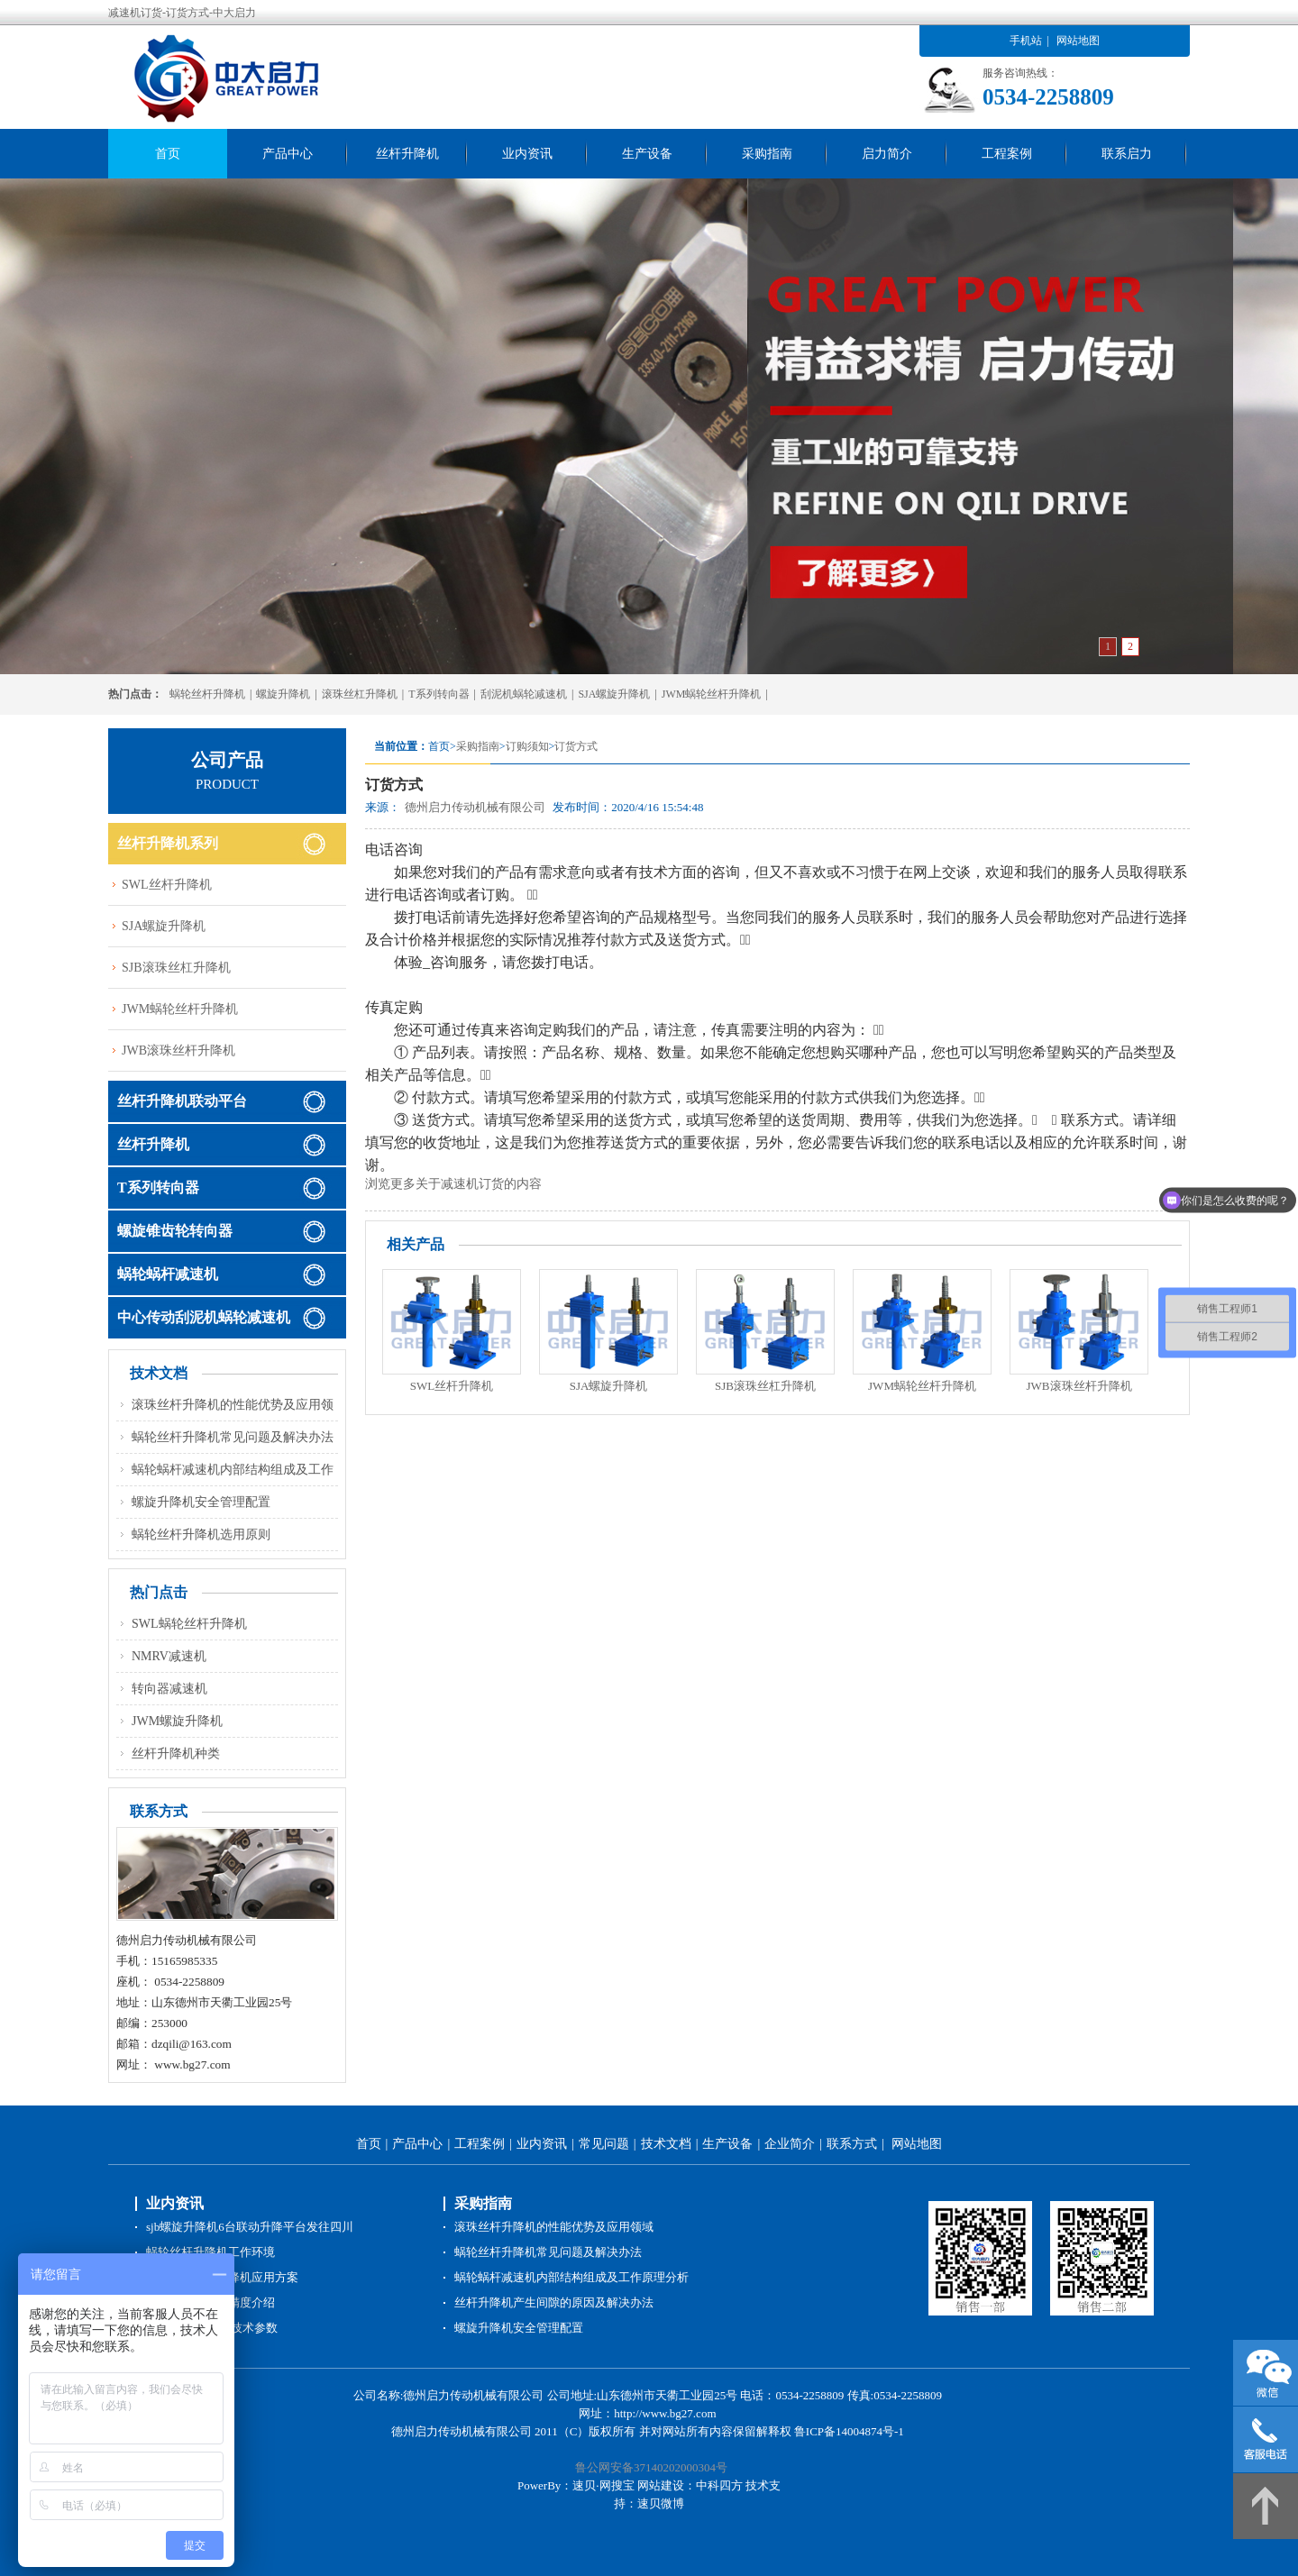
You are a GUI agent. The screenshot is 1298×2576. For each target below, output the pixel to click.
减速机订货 (472, 1184)
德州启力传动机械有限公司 (475, 807)
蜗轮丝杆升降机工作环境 (210, 2252)
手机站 (1026, 40)
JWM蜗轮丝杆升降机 (712, 694)
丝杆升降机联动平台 (182, 1101)
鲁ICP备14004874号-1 (849, 2431)
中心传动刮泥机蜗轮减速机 (203, 1317)
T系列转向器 (438, 694)
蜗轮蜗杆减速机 (167, 1274)
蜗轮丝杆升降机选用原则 (201, 1534)
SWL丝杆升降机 (451, 1386)
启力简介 (887, 153)
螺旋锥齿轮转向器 (175, 1230)
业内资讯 (527, 153)
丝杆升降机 (407, 153)
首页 (167, 153)
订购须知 (527, 746)
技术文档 (666, 2144)
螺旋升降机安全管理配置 (201, 1502)
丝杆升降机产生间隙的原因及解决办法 (554, 2302)
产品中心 (287, 153)
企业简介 (789, 2144)
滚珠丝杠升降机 (360, 694)
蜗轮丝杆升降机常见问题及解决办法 (233, 1437)
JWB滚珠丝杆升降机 (1079, 1386)
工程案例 (1007, 153)
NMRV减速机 (169, 1656)
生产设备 (647, 153)
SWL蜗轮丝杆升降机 (189, 1624)
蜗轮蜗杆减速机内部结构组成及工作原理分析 (571, 2277)
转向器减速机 (169, 1688)
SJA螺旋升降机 (614, 694)
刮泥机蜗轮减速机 (523, 694)
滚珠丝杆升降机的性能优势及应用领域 (554, 2226)
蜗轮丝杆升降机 (207, 694)
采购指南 (767, 153)
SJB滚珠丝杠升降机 (765, 1386)
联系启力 (1126, 153)
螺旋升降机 (283, 694)
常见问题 (604, 2144)
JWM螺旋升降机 (177, 1721)
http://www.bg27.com (665, 2413)
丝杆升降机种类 (176, 1753)
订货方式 (576, 746)
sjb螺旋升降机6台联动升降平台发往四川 (249, 2226)
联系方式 (852, 2144)
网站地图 (1078, 40)
